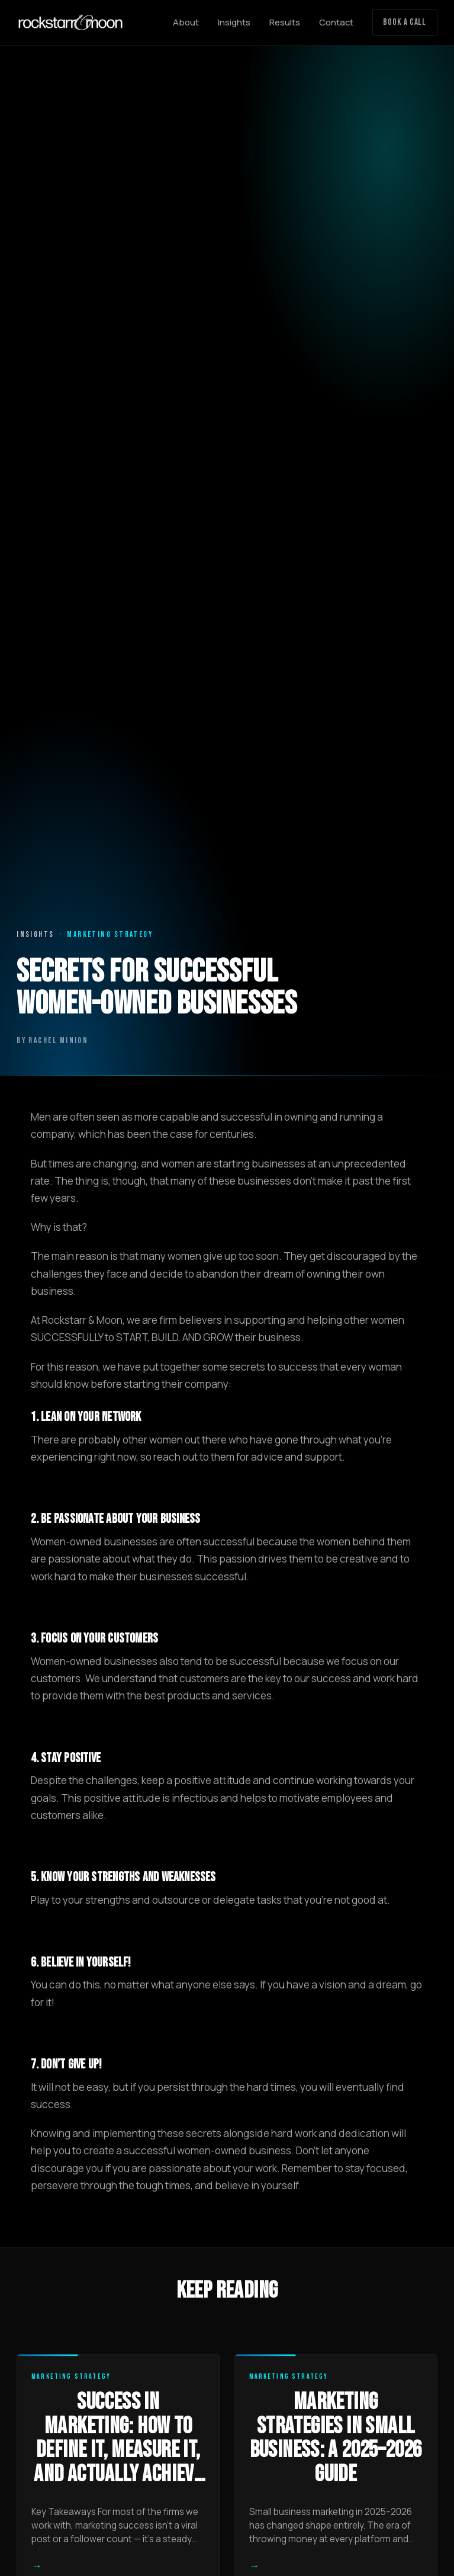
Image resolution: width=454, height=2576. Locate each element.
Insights (234, 22)
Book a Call (404, 22)
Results (284, 22)
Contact (336, 22)
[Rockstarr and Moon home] (70, 22)
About (186, 22)
